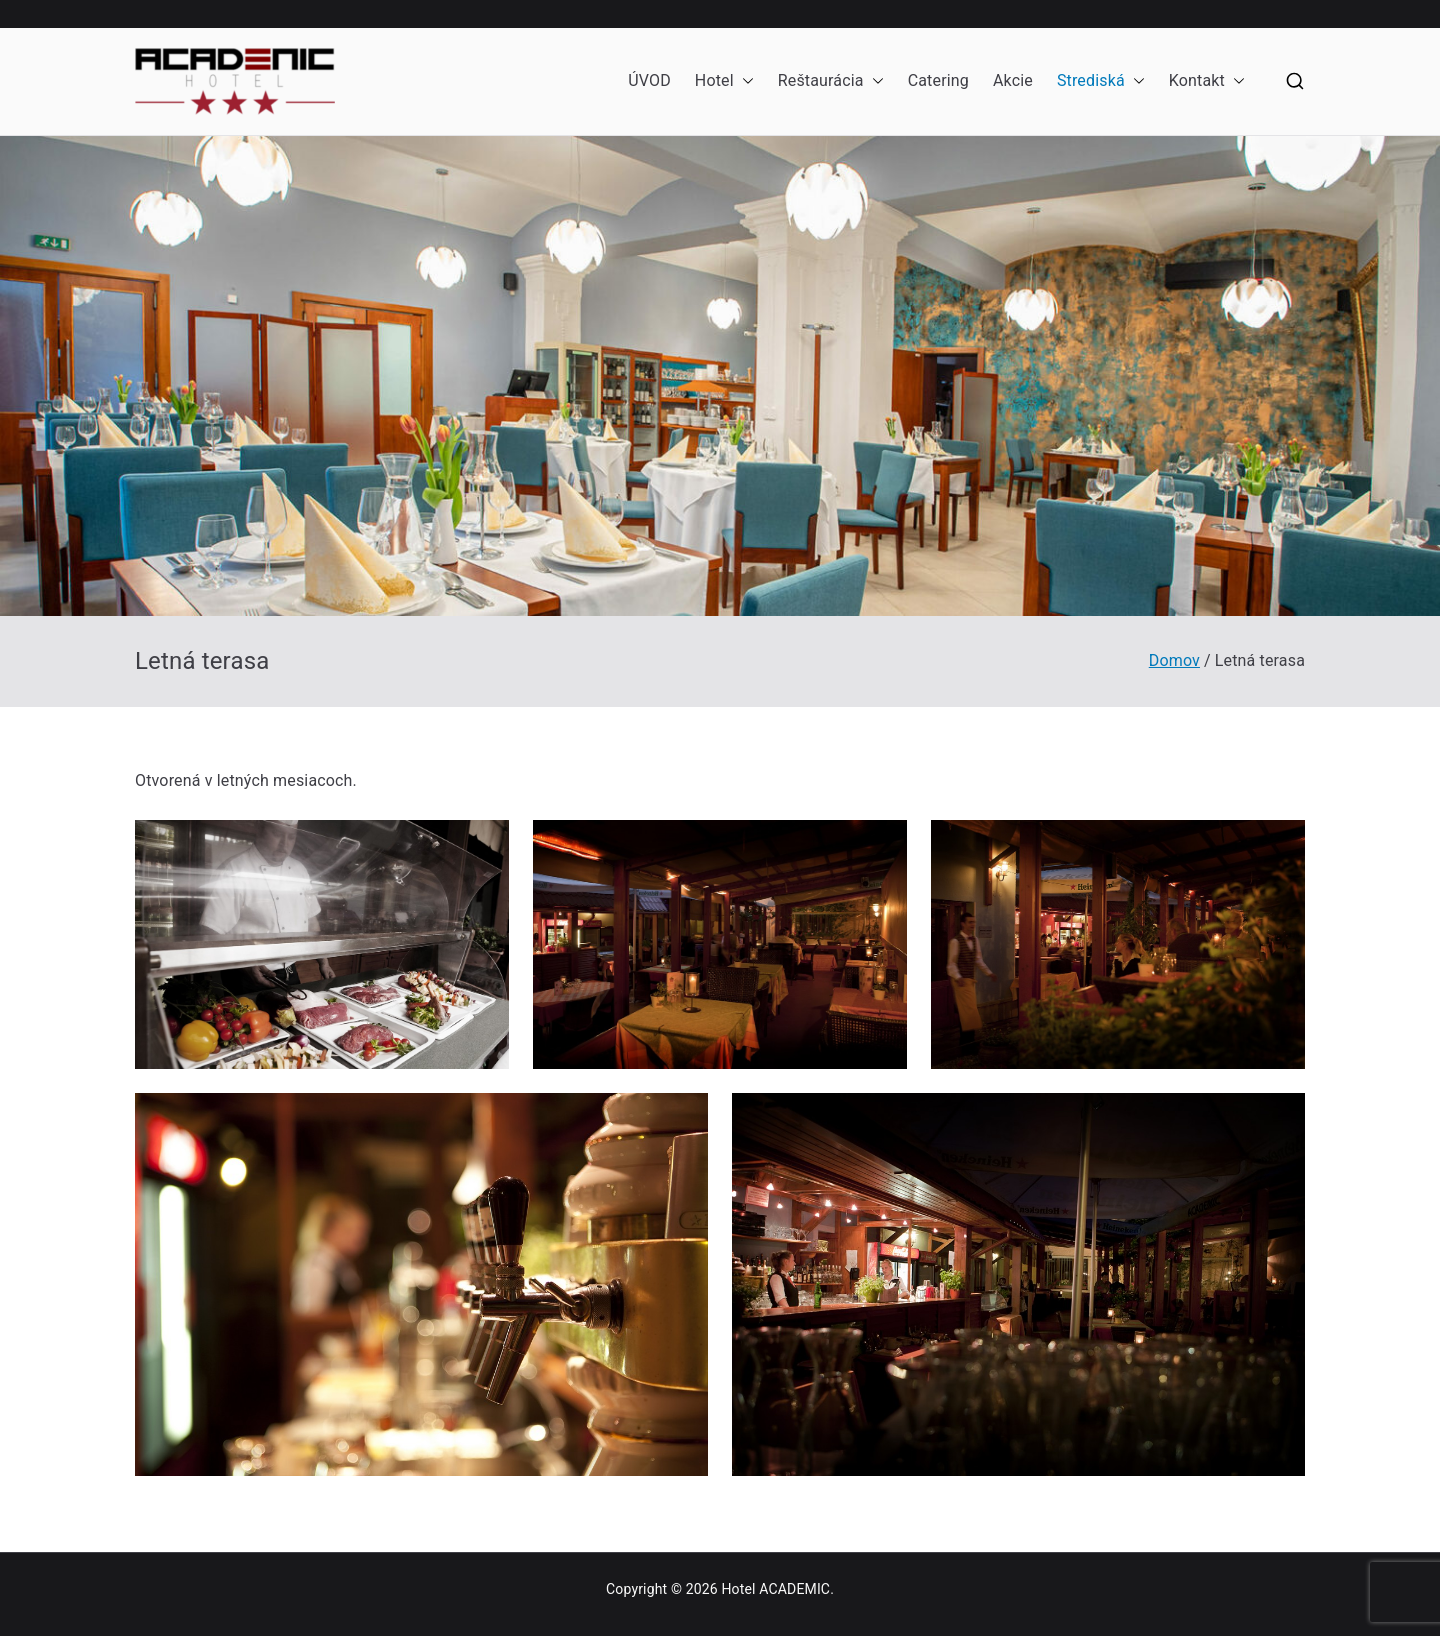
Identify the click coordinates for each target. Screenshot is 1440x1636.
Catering (938, 80)
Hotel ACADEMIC (775, 1589)
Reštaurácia (831, 81)
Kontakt (1207, 81)
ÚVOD (649, 80)
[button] (744, 81)
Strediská (1101, 81)
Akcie (1013, 80)
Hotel (724, 81)
